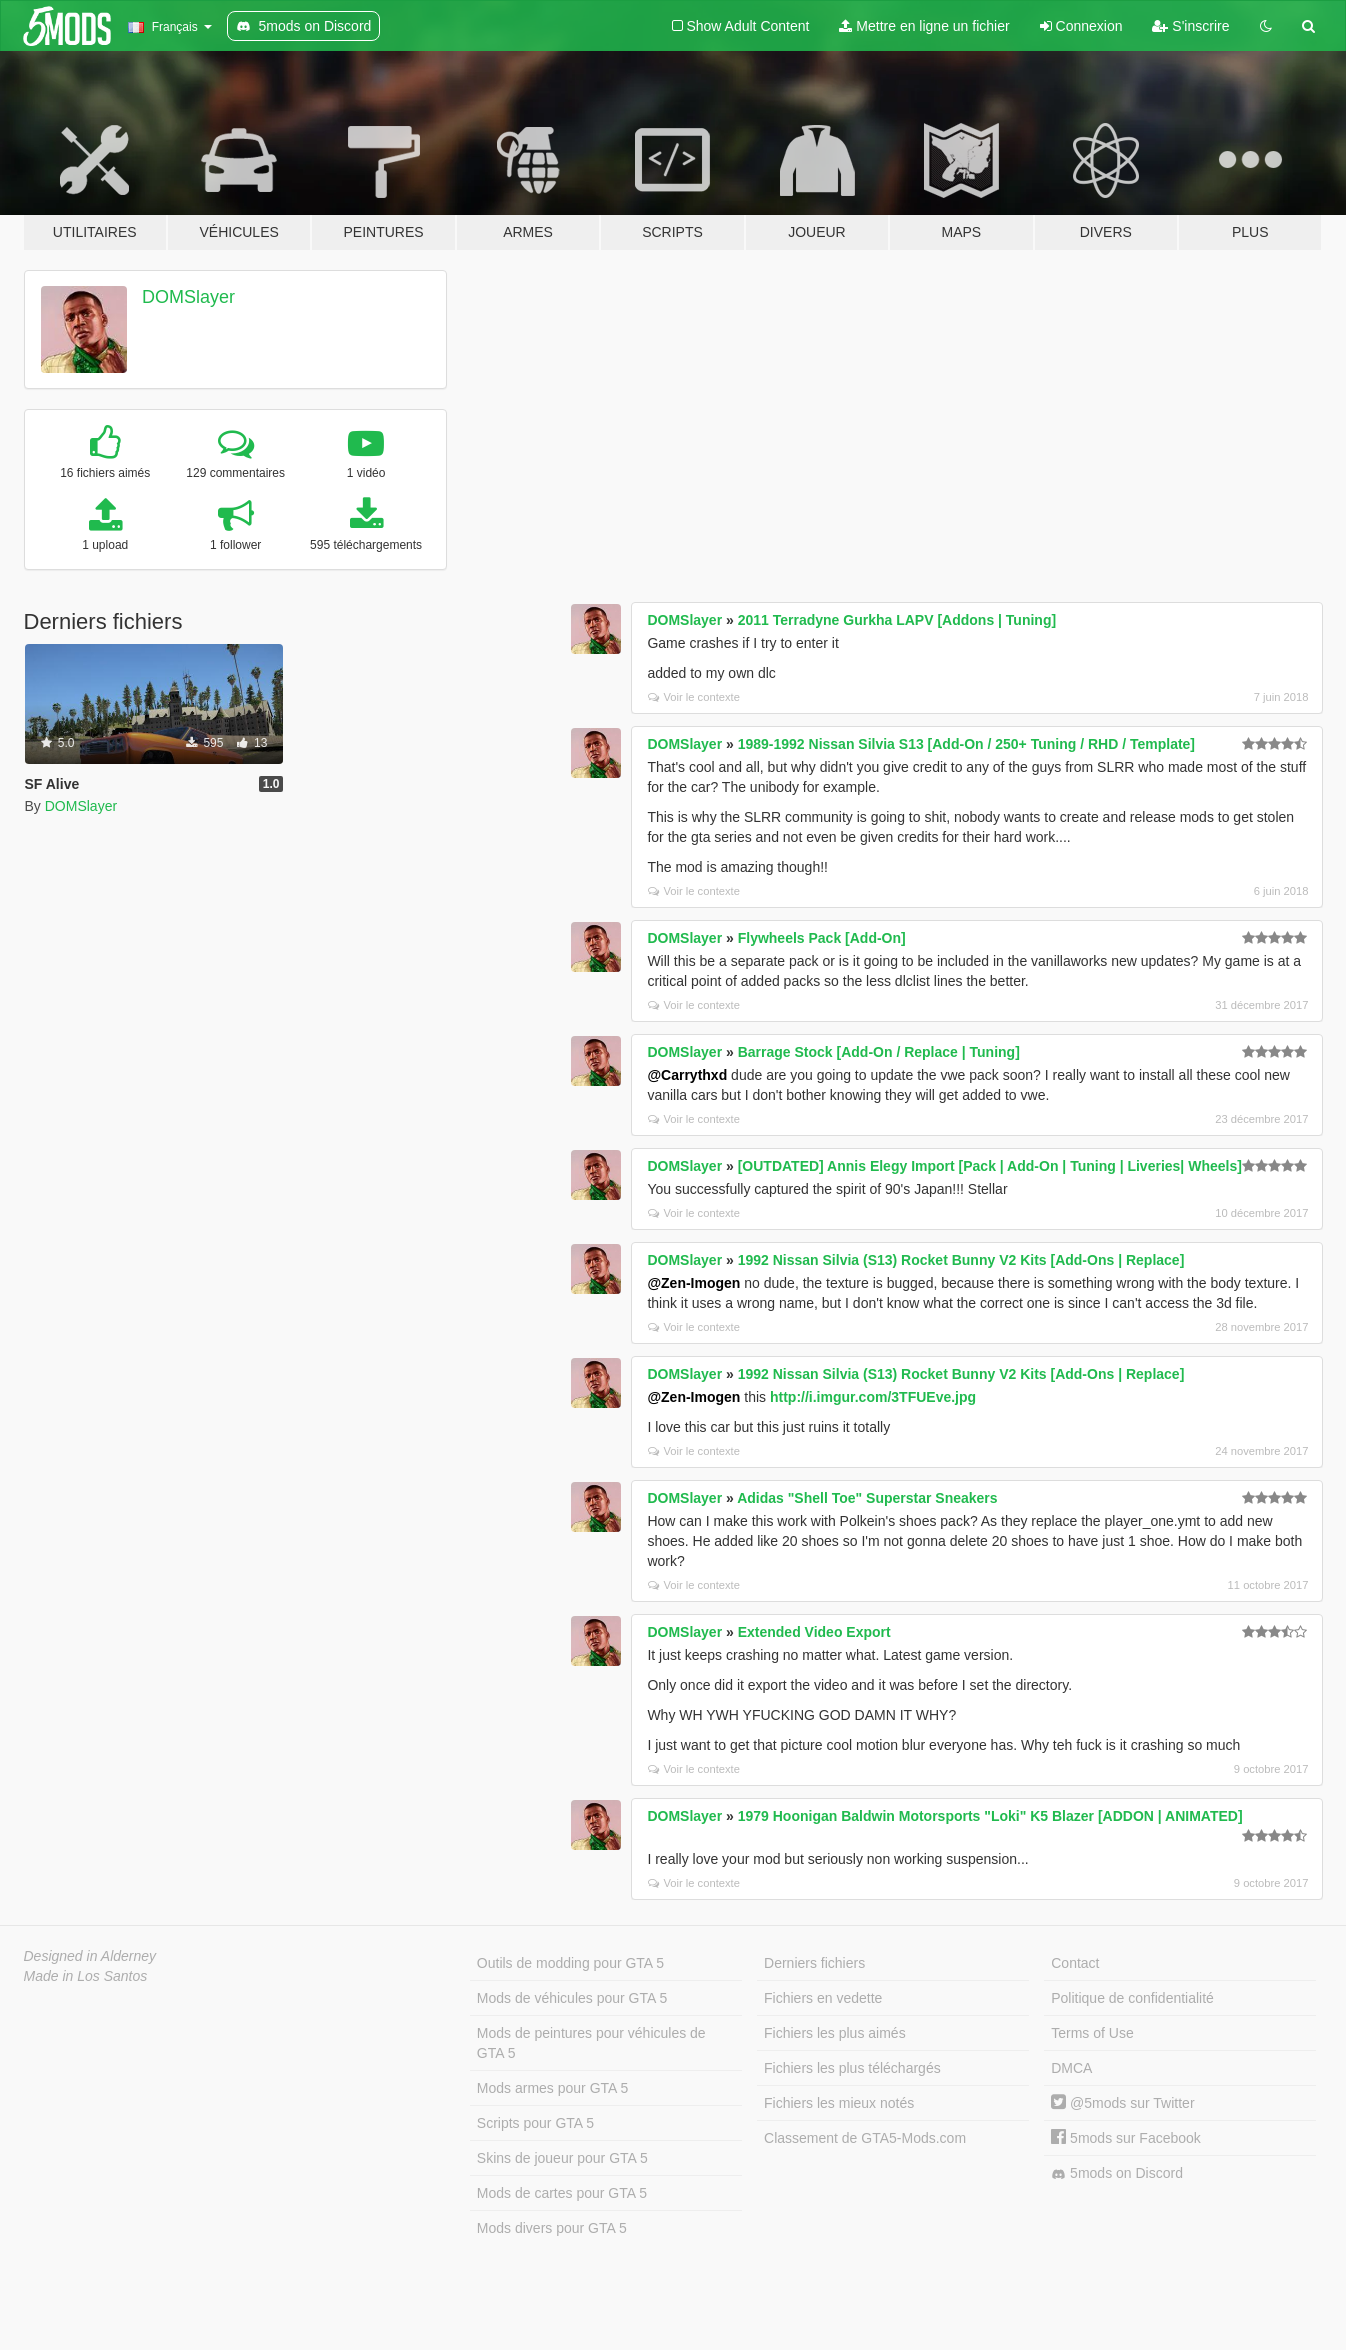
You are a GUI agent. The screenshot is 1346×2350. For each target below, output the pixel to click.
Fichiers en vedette (823, 1998)
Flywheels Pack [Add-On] (822, 938)
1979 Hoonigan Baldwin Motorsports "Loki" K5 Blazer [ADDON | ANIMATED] (990, 1816)
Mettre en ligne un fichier (924, 26)
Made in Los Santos (86, 1976)
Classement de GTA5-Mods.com (865, 2138)
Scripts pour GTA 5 (535, 2123)
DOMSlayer (188, 297)
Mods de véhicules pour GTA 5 (572, 1998)
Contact (1075, 1963)
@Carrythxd (687, 1075)
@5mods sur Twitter (1122, 2103)
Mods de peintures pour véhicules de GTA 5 (591, 2043)
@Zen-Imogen (693, 1283)
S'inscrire (1190, 26)
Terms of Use (1092, 2033)
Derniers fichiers (814, 1963)
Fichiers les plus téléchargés (852, 2068)
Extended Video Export (814, 1632)
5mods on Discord (1117, 2173)
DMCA (1071, 2068)
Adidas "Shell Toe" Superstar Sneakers (867, 1498)
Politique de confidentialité (1132, 1998)
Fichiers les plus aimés (835, 2033)
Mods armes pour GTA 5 (552, 2088)
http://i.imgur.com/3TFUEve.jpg (873, 1397)
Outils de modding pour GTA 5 (570, 1963)
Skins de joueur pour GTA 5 (562, 2158)
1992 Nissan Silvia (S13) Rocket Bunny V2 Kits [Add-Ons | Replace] (961, 1260)
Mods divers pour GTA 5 (552, 2228)
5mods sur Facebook (1126, 2138)
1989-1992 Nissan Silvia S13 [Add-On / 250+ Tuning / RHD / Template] (966, 744)
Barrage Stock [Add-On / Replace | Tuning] (879, 1052)
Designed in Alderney (90, 1956)
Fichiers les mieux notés (839, 2103)
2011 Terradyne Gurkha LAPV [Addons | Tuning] (897, 620)
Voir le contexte (694, 697)
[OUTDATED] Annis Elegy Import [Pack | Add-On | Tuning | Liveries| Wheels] (990, 1166)
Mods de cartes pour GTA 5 (562, 2193)
